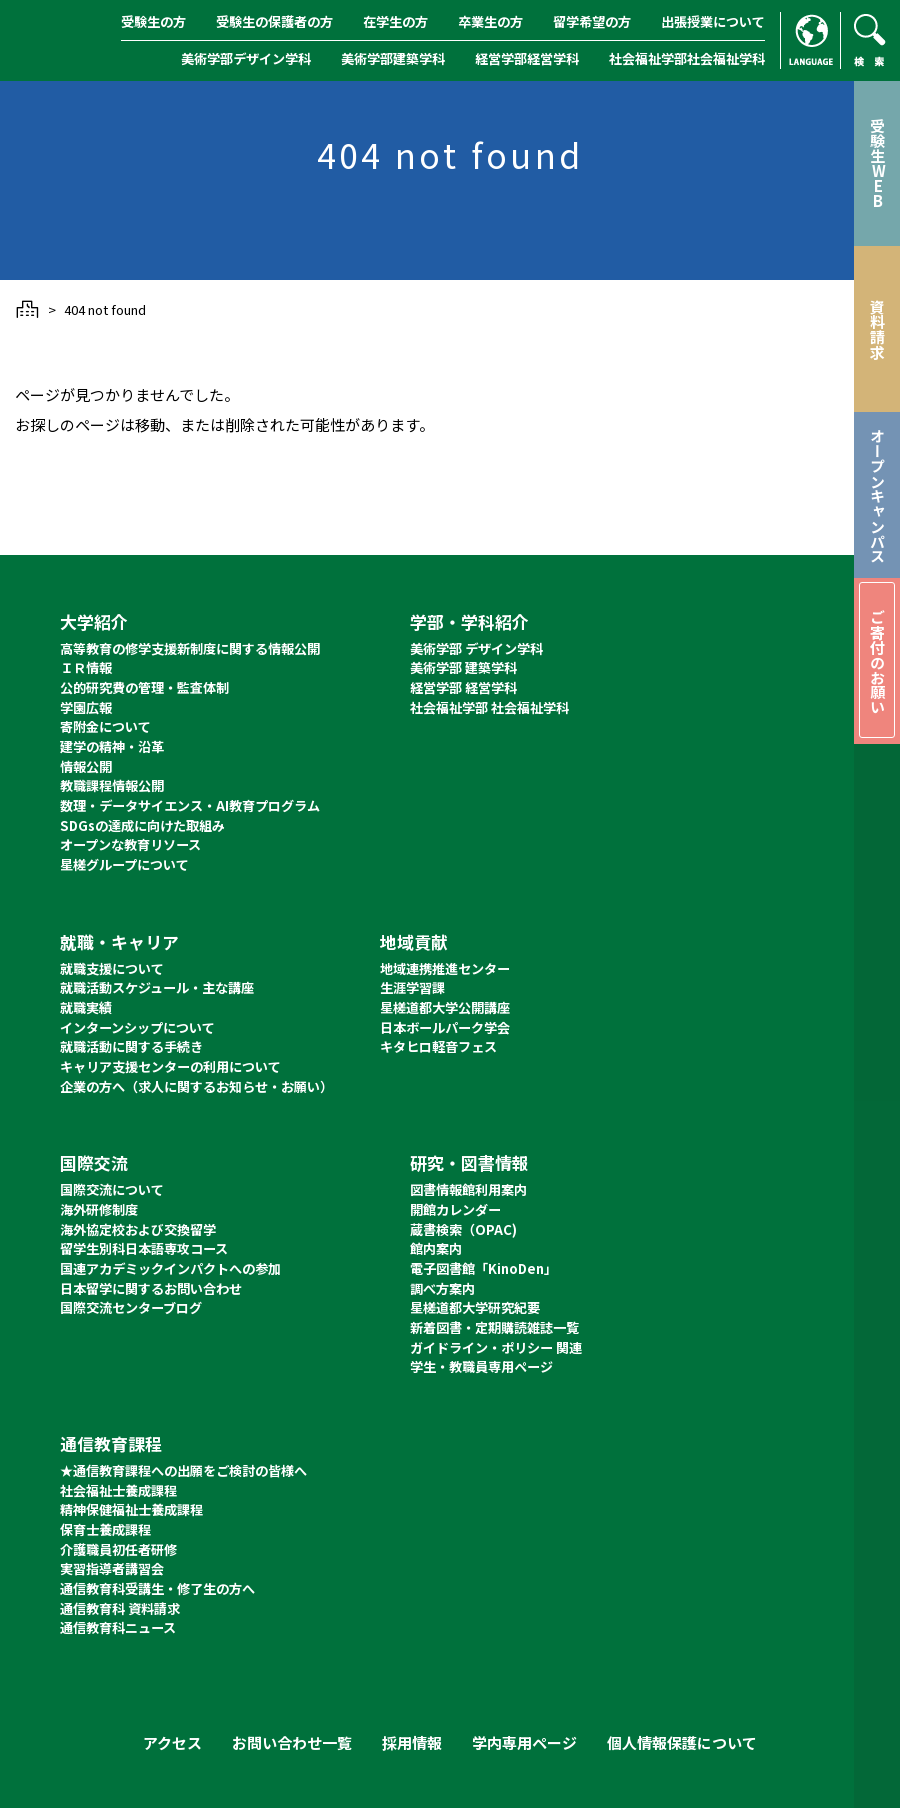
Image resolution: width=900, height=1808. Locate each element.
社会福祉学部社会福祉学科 (687, 58)
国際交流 (94, 1162)
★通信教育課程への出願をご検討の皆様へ (183, 1470)
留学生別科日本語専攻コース (144, 1248)
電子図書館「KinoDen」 (483, 1268)
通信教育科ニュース (118, 1627)
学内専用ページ (524, 1742)
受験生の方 (153, 21)
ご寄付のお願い (877, 661)
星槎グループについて (124, 864)
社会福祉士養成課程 (118, 1490)
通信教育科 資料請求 (120, 1608)
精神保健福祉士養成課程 (131, 1509)
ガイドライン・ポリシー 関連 (496, 1347)
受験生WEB (877, 163)
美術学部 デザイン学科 (476, 648)
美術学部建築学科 (393, 58)
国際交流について (112, 1189)
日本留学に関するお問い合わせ (151, 1288)
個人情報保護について (682, 1742)
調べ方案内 (442, 1288)
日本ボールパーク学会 (445, 1027)
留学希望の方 (592, 21)
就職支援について (112, 968)
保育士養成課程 (105, 1529)
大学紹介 (94, 621)
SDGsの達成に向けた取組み (142, 825)
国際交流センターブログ (131, 1307)
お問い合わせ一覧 (292, 1742)
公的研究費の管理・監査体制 (144, 687)
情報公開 (86, 766)
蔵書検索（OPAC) (463, 1229)
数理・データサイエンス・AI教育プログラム (190, 805)
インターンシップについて (137, 1027)
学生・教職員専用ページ (481, 1366)
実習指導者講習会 (112, 1568)
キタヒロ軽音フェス (438, 1046)
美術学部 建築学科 (463, 667)
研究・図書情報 (469, 1162)
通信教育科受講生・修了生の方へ (157, 1588)
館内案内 (436, 1248)
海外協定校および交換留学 (138, 1229)
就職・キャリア (119, 941)
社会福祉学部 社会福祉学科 (489, 707)
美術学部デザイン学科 (246, 58)
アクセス (172, 1742)
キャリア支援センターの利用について (170, 1066)
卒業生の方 (490, 21)
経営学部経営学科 (527, 58)
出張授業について (713, 21)
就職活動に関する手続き (131, 1046)
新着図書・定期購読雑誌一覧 (494, 1327)
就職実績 (86, 1007)
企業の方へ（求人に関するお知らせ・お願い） (196, 1086)
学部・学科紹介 (469, 621)
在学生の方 (395, 21)
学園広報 (86, 707)
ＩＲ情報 (86, 667)
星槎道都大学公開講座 (445, 1007)
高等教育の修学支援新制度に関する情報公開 (190, 648)
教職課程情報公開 (112, 785)
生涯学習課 (412, 987)
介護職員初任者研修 (118, 1549)
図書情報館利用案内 (468, 1189)
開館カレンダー (455, 1209)
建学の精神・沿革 (112, 746)
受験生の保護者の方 (274, 21)
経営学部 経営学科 (463, 687)
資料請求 (877, 329)
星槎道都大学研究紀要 (475, 1307)
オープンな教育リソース (130, 844)
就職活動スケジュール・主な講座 (157, 987)
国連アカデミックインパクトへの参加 (170, 1268)
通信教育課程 (111, 1443)
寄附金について (105, 726)
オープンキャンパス (877, 495)
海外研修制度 (99, 1209)
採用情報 (412, 1742)
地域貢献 (414, 941)
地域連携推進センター (445, 968)
